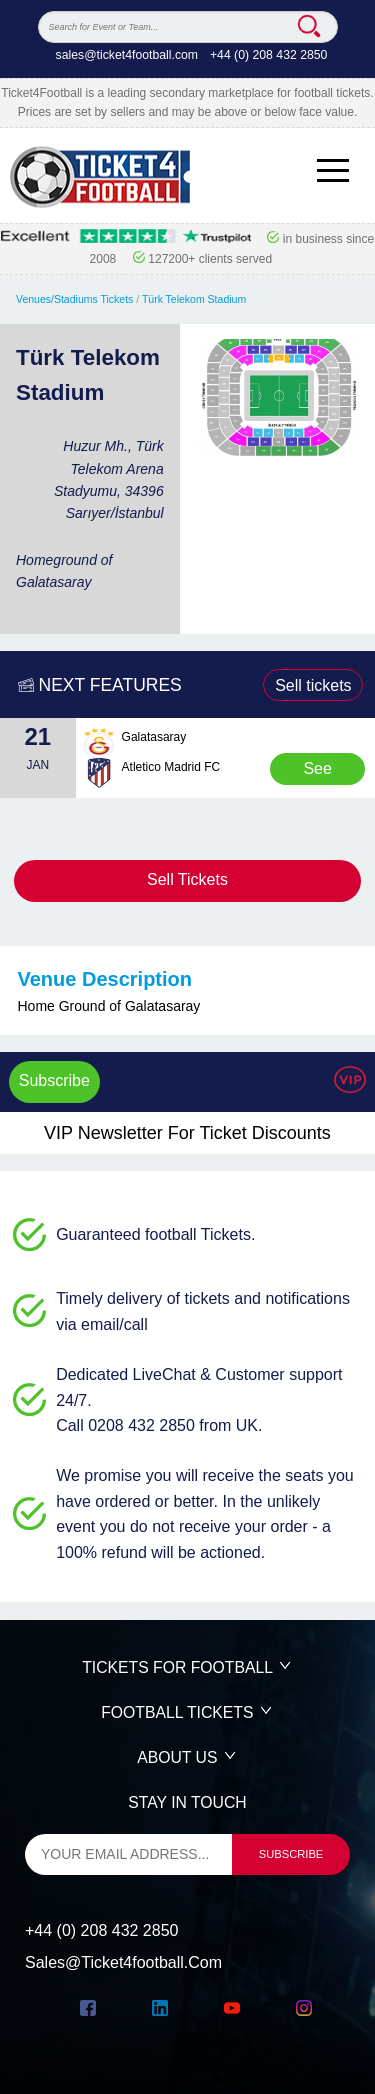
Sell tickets (313, 685)
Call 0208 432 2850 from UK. (159, 1425)
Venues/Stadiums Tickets (74, 299)
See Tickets (318, 772)
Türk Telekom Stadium (194, 299)
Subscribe (54, 1080)
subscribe (291, 1854)
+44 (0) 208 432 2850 (269, 55)
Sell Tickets (187, 879)
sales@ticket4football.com (127, 55)
